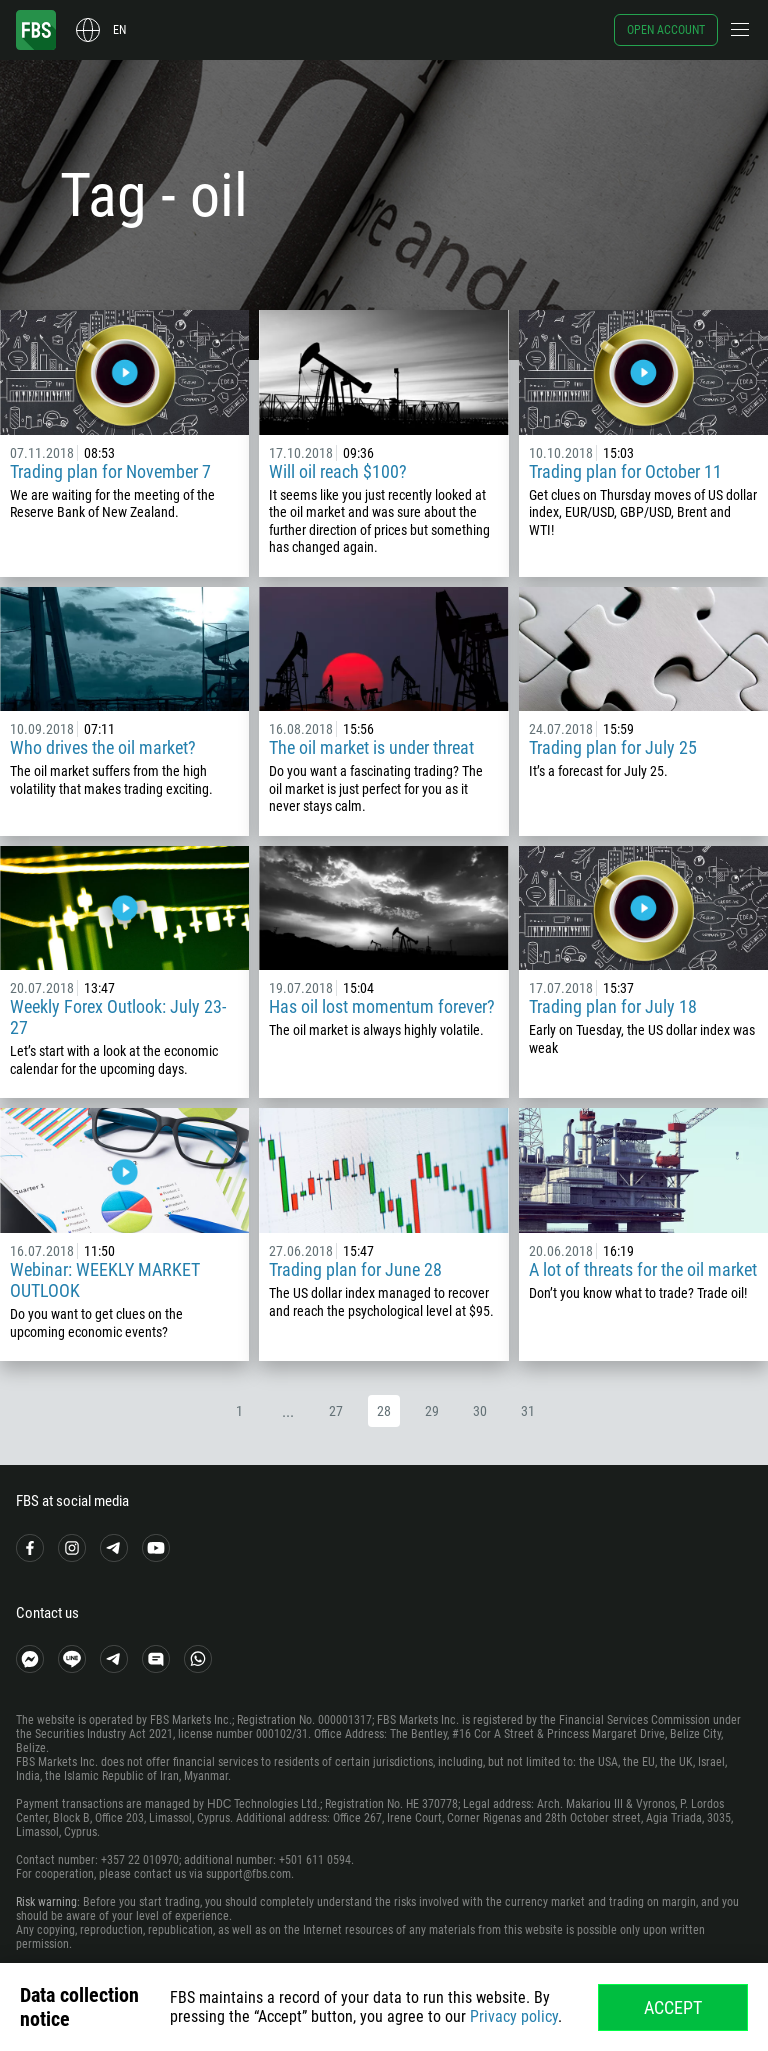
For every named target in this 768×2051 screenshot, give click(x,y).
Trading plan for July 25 (613, 747)
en (119, 30)
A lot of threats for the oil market (643, 1269)
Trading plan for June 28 (355, 1269)
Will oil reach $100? (338, 471)
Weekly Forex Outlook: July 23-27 (118, 1017)
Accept (673, 2007)
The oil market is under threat (371, 747)
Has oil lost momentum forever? (382, 1006)
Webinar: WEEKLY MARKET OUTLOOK (105, 1280)
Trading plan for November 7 (110, 471)
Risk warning (46, 1902)
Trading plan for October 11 (625, 471)
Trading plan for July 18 (613, 1006)
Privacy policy (514, 2016)
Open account (666, 30)
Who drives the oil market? (103, 747)
